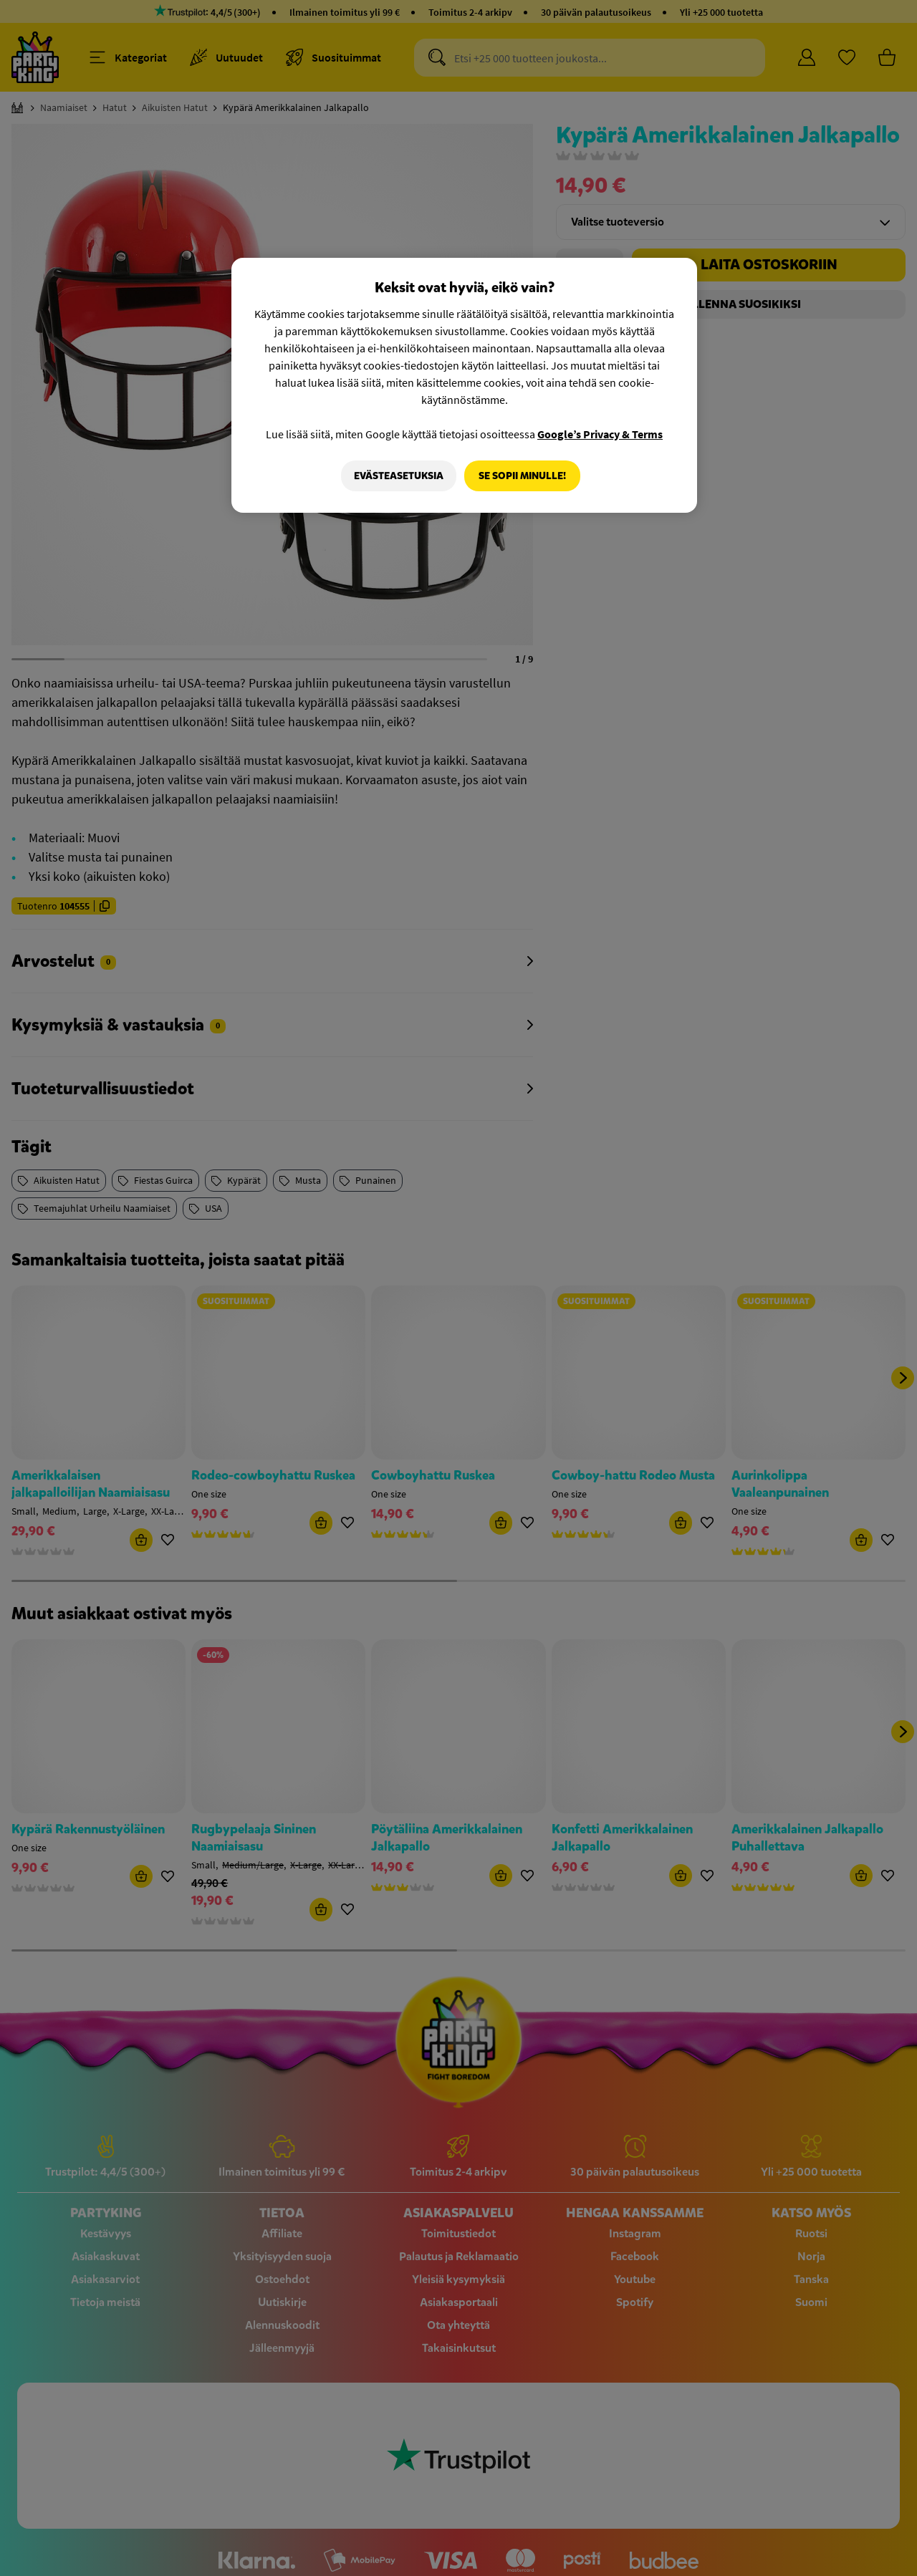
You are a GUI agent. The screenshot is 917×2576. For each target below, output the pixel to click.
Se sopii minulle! (522, 476)
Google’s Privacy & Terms (600, 434)
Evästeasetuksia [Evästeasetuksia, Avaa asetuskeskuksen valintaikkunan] (396, 476)
